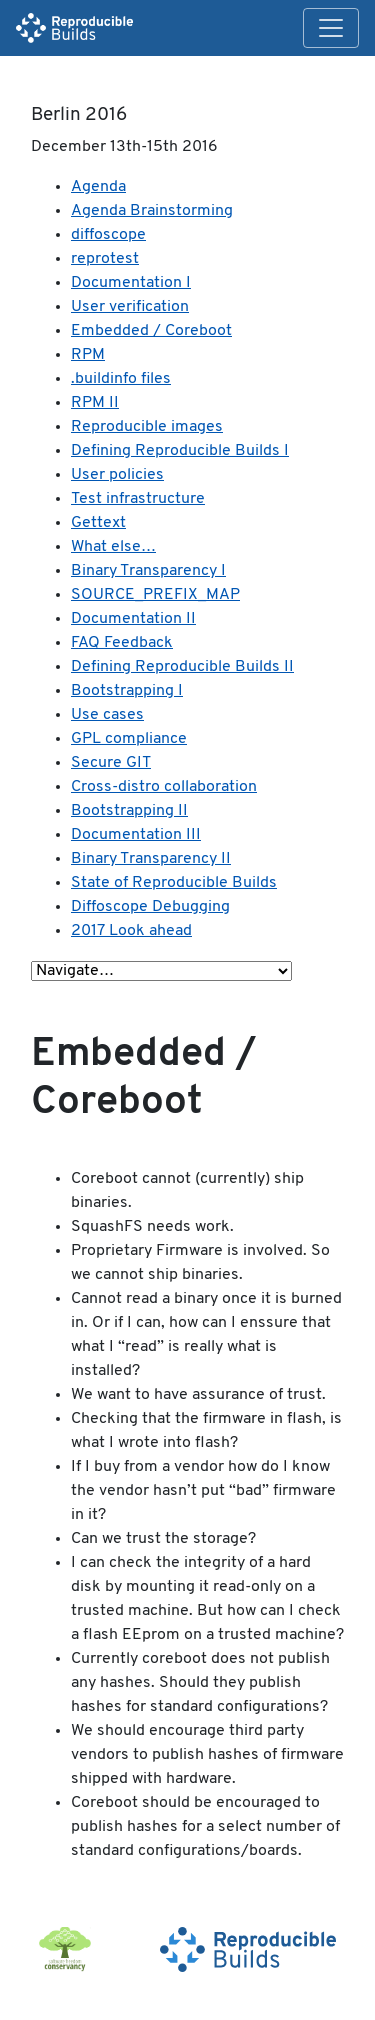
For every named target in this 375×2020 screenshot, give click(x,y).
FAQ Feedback (122, 643)
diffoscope (108, 235)
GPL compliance (129, 739)
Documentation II (133, 619)
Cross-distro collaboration (164, 787)
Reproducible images (147, 427)
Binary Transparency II (151, 859)
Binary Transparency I (148, 571)
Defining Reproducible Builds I (180, 451)
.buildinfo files (121, 379)
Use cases (107, 715)
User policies (117, 475)
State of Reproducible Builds (174, 883)
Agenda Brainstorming (152, 211)
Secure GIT (111, 763)
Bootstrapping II (129, 811)
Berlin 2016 (79, 115)
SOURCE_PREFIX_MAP (155, 595)
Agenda (98, 187)
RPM (88, 355)
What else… (113, 547)
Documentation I (131, 283)
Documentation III (136, 835)
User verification (130, 307)
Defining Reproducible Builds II (182, 667)
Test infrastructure (138, 499)
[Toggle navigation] (331, 28)
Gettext (98, 523)
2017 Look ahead (131, 931)
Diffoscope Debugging (150, 907)
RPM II (95, 403)
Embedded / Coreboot (151, 331)
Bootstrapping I (127, 691)
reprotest (105, 259)
